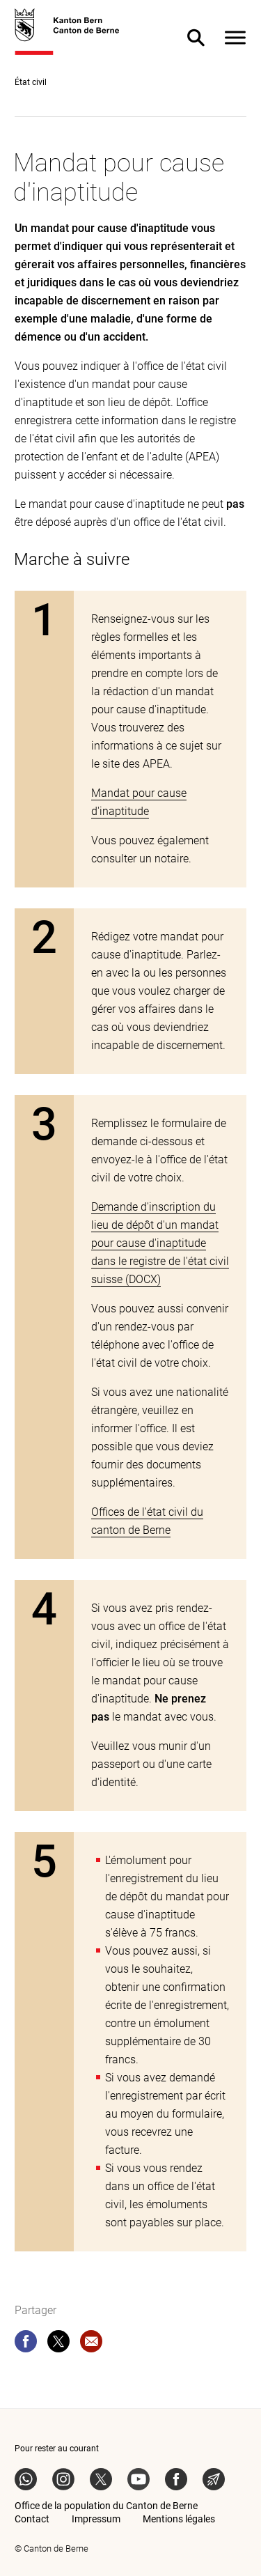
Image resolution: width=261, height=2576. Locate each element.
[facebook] (26, 2344)
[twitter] (58, 2344)
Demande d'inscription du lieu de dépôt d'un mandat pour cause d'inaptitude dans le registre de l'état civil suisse (160, 1243)
